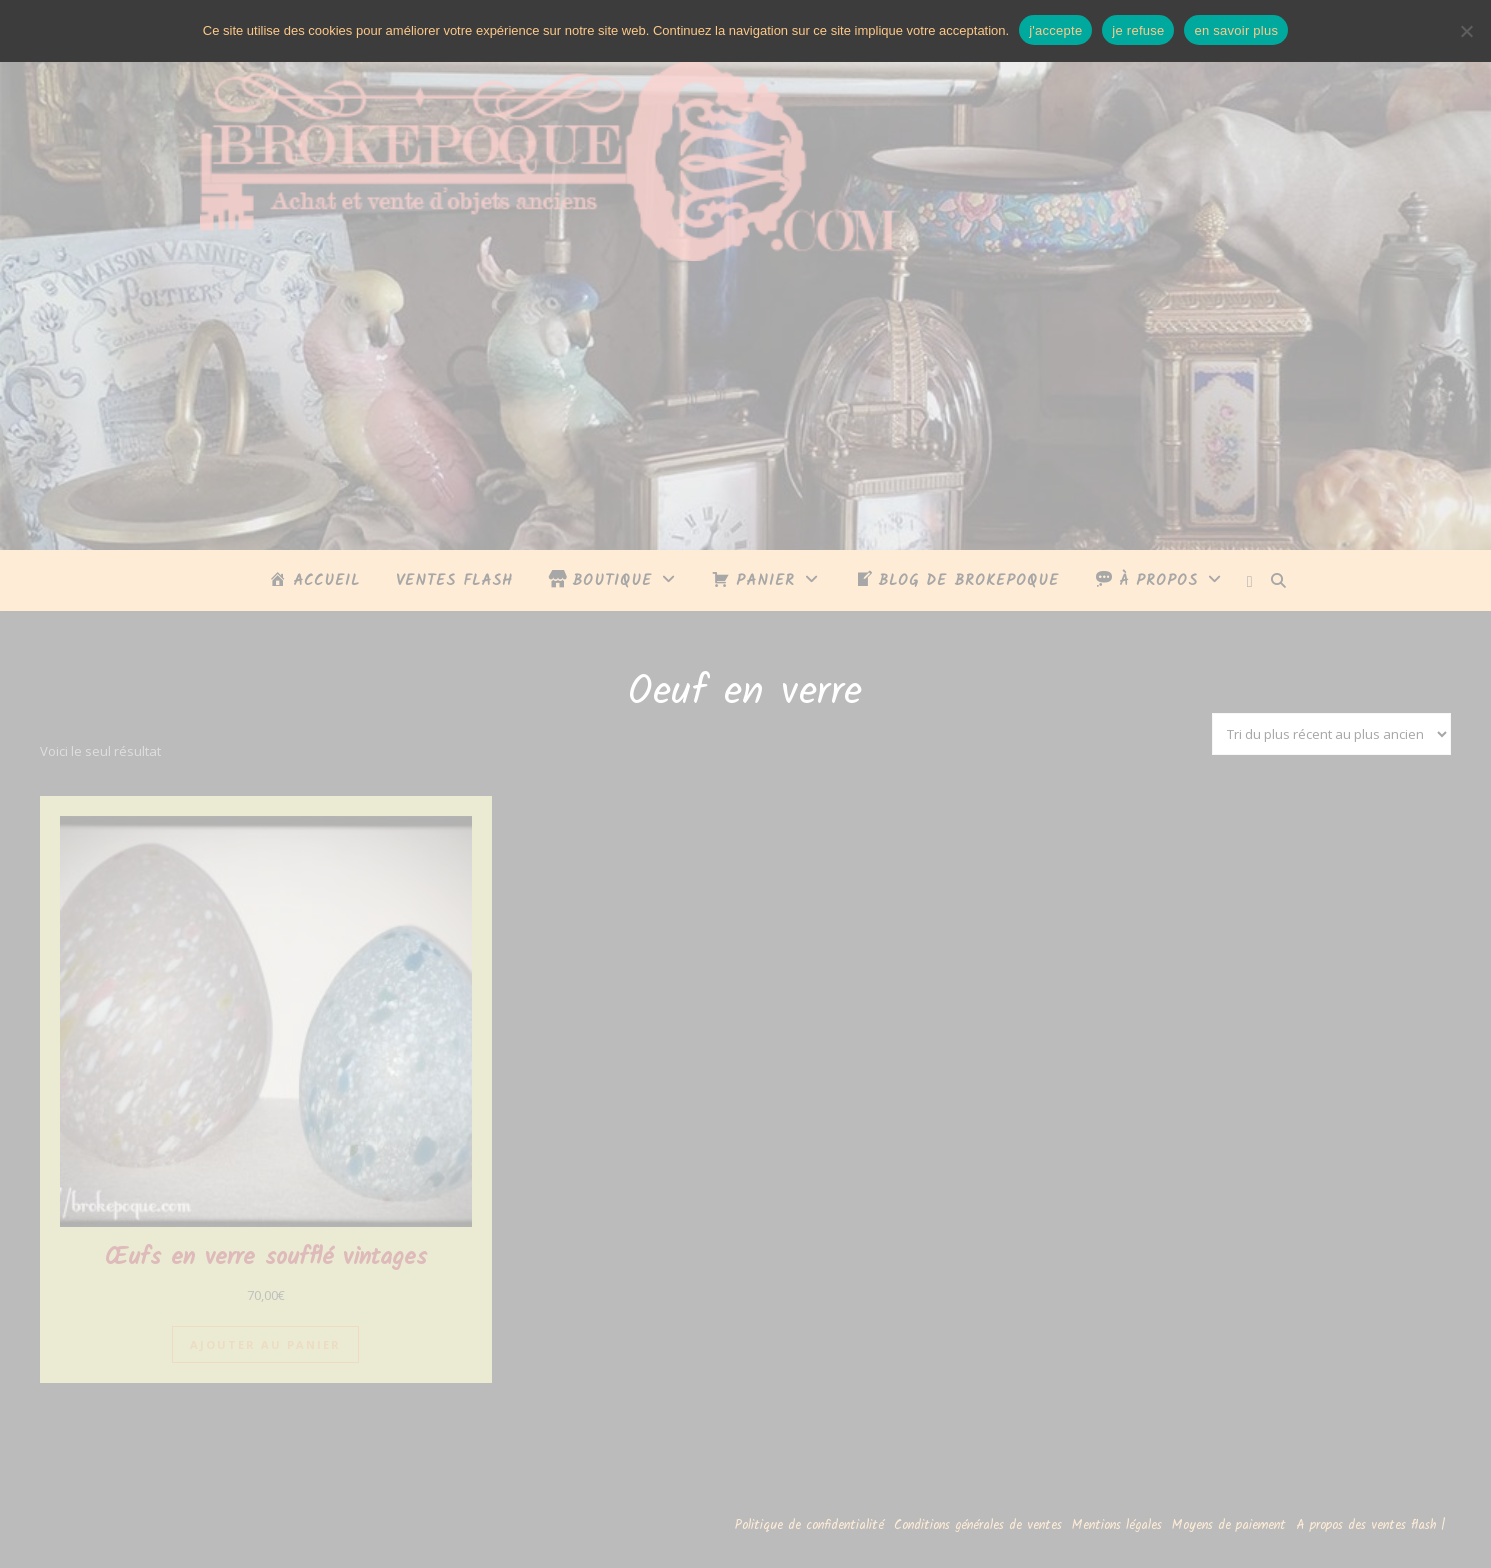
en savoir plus (1236, 30)
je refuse (1138, 30)
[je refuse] (1466, 31)
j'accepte (1055, 30)
